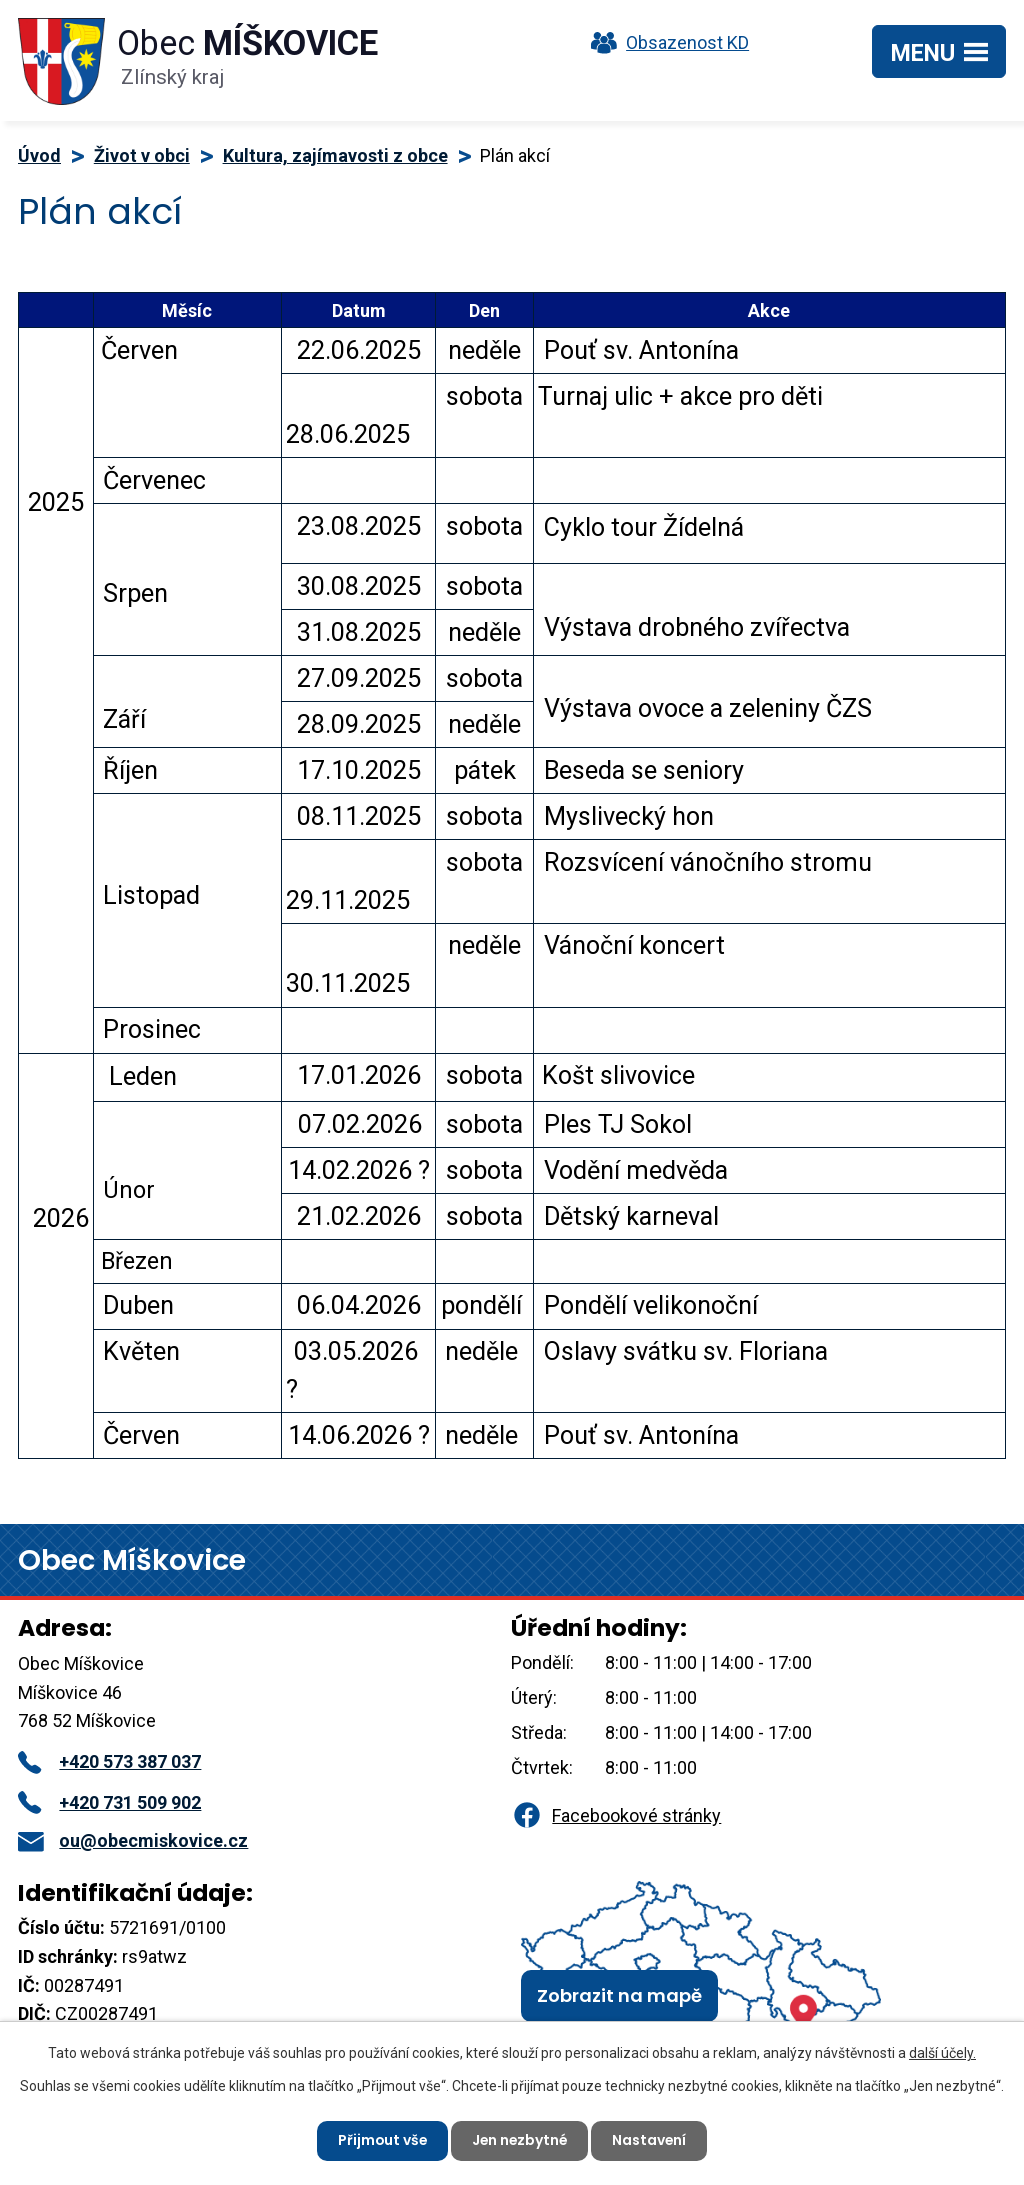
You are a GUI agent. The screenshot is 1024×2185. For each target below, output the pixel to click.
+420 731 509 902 (109, 1802)
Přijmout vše (380, 2140)
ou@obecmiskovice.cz (133, 1840)
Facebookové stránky (616, 1815)
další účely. (942, 2053)
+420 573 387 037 (109, 1761)
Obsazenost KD (665, 42)
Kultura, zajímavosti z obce (335, 155)
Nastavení (651, 2140)
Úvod (39, 155)
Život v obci (142, 155)
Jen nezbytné (520, 2140)
